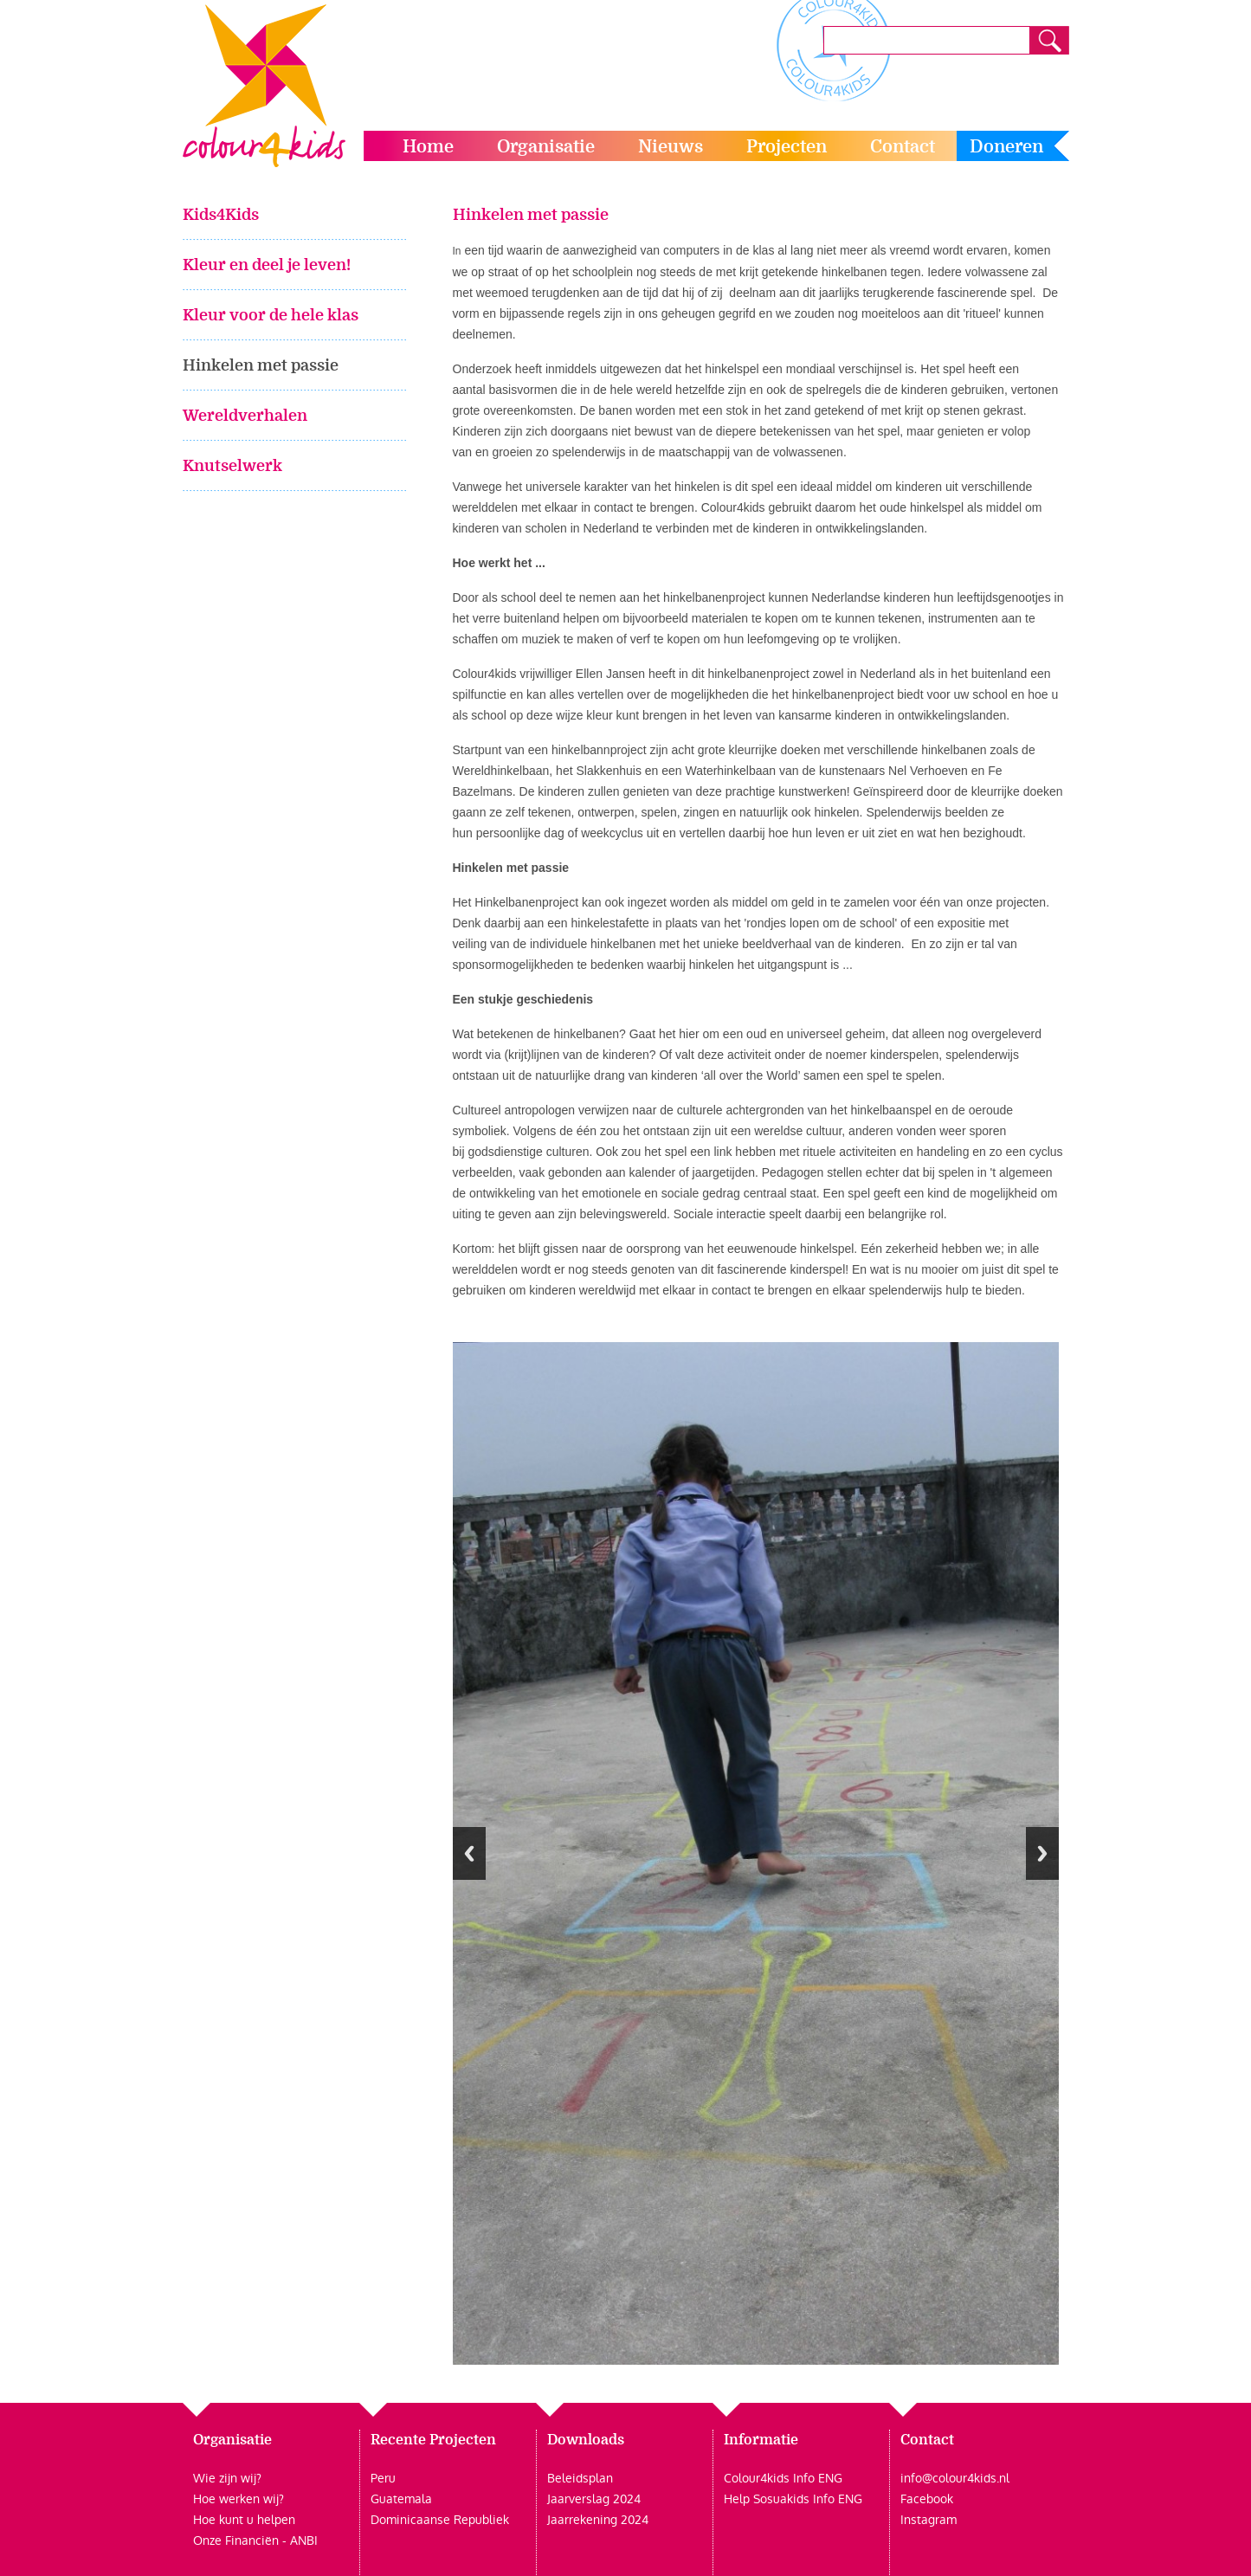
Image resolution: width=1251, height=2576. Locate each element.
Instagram (928, 2519)
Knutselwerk (232, 466)
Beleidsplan (580, 2478)
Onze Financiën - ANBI (255, 2540)
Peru (383, 2478)
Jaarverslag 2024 (594, 2499)
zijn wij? (238, 2478)
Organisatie (546, 147)
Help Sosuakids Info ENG (793, 2499)
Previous (469, 1853)
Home (428, 147)
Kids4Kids (221, 215)
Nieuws (670, 147)
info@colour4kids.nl (954, 2478)
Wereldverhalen (245, 416)
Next (1042, 1853)
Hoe (204, 2499)
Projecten (786, 147)
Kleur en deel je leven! (267, 265)
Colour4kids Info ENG (783, 2478)
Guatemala (401, 2499)
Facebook (926, 2499)
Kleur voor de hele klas (270, 316)
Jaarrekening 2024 (597, 2519)
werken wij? (250, 2499)
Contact (902, 147)
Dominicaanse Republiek (440, 2519)
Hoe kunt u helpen (244, 2519)
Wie (204, 2478)
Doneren (1006, 147)
